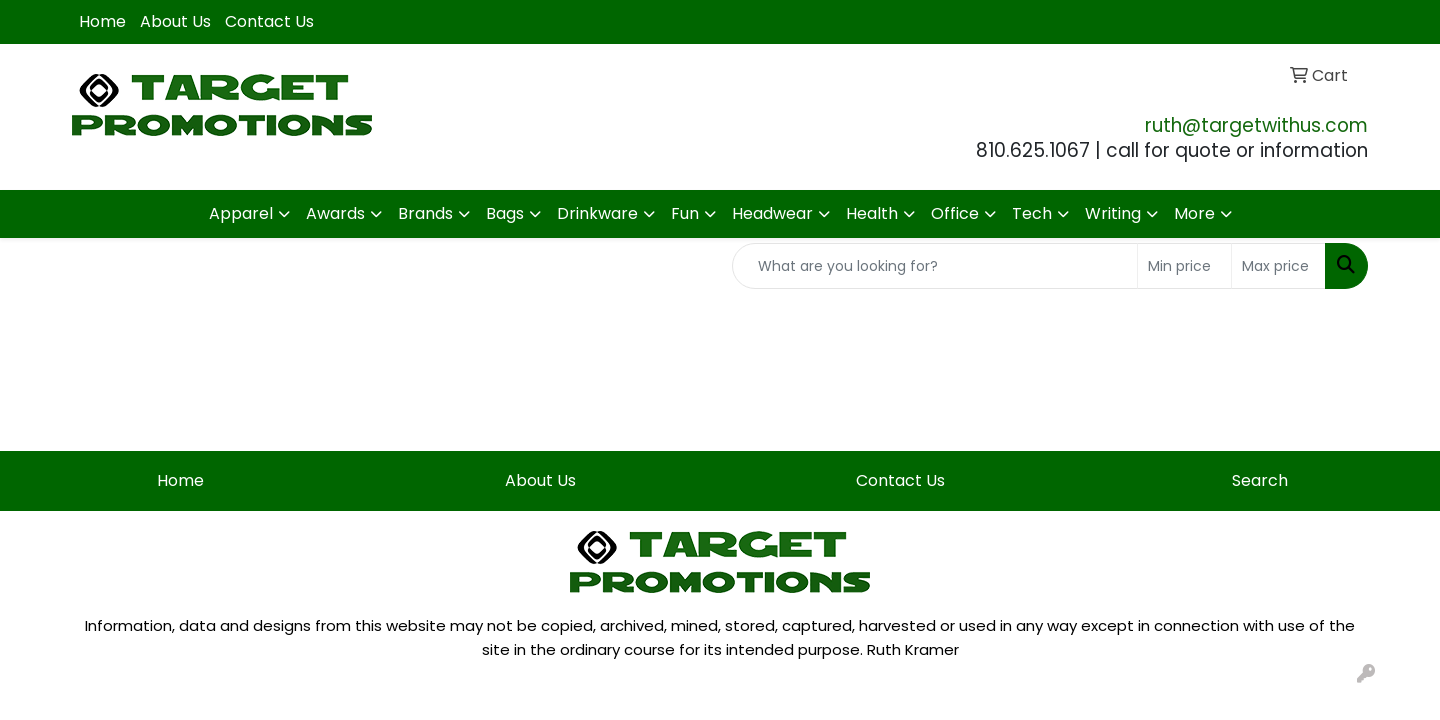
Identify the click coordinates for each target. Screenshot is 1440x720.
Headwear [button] (772, 213)
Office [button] (955, 213)
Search (1260, 480)
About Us (175, 21)
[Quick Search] (935, 266)
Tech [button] (1032, 213)
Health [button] (872, 213)
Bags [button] (505, 213)
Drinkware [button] (597, 213)
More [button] (1194, 213)
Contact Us (269, 21)
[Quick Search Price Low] (1184, 266)
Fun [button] (685, 213)
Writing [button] (1113, 213)
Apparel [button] (241, 213)
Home (102, 21)
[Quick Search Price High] (1278, 266)
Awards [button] (335, 213)
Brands (425, 213)
